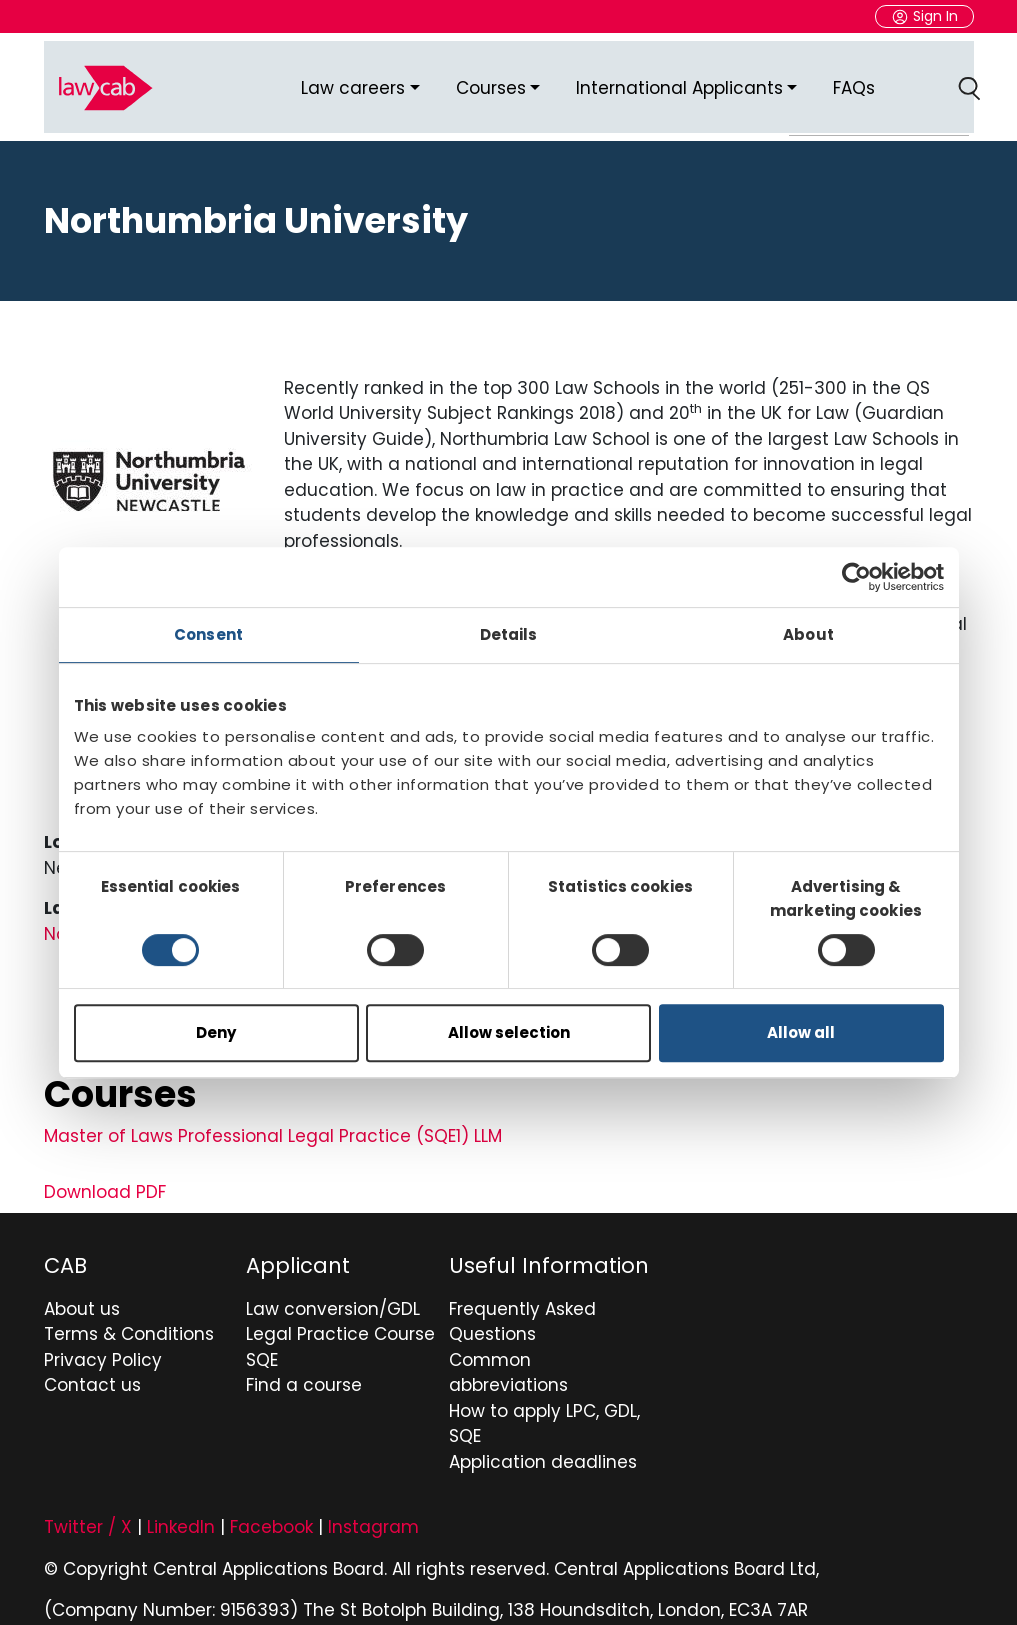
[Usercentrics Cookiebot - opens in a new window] (856, 577)
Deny (216, 1032)
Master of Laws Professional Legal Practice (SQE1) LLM (273, 1121)
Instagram (373, 1512)
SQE (262, 1345)
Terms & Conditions (129, 1319)
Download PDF (105, 1177)
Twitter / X (88, 1512)
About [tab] (808, 634)
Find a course (304, 1370)
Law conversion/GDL (333, 1294)
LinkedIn (181, 1512)
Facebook (271, 1512)
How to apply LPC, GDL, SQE (544, 1409)
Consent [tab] (208, 634)
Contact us (92, 1370)
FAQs (854, 79)
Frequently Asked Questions (522, 1307)
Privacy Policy (103, 1345)
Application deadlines (543, 1447)
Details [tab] (509, 634)
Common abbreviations (508, 1358)
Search (973, 79)
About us (82, 1294)
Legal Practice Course (340, 1319)
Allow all (801, 1032)
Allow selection (509, 1032)
